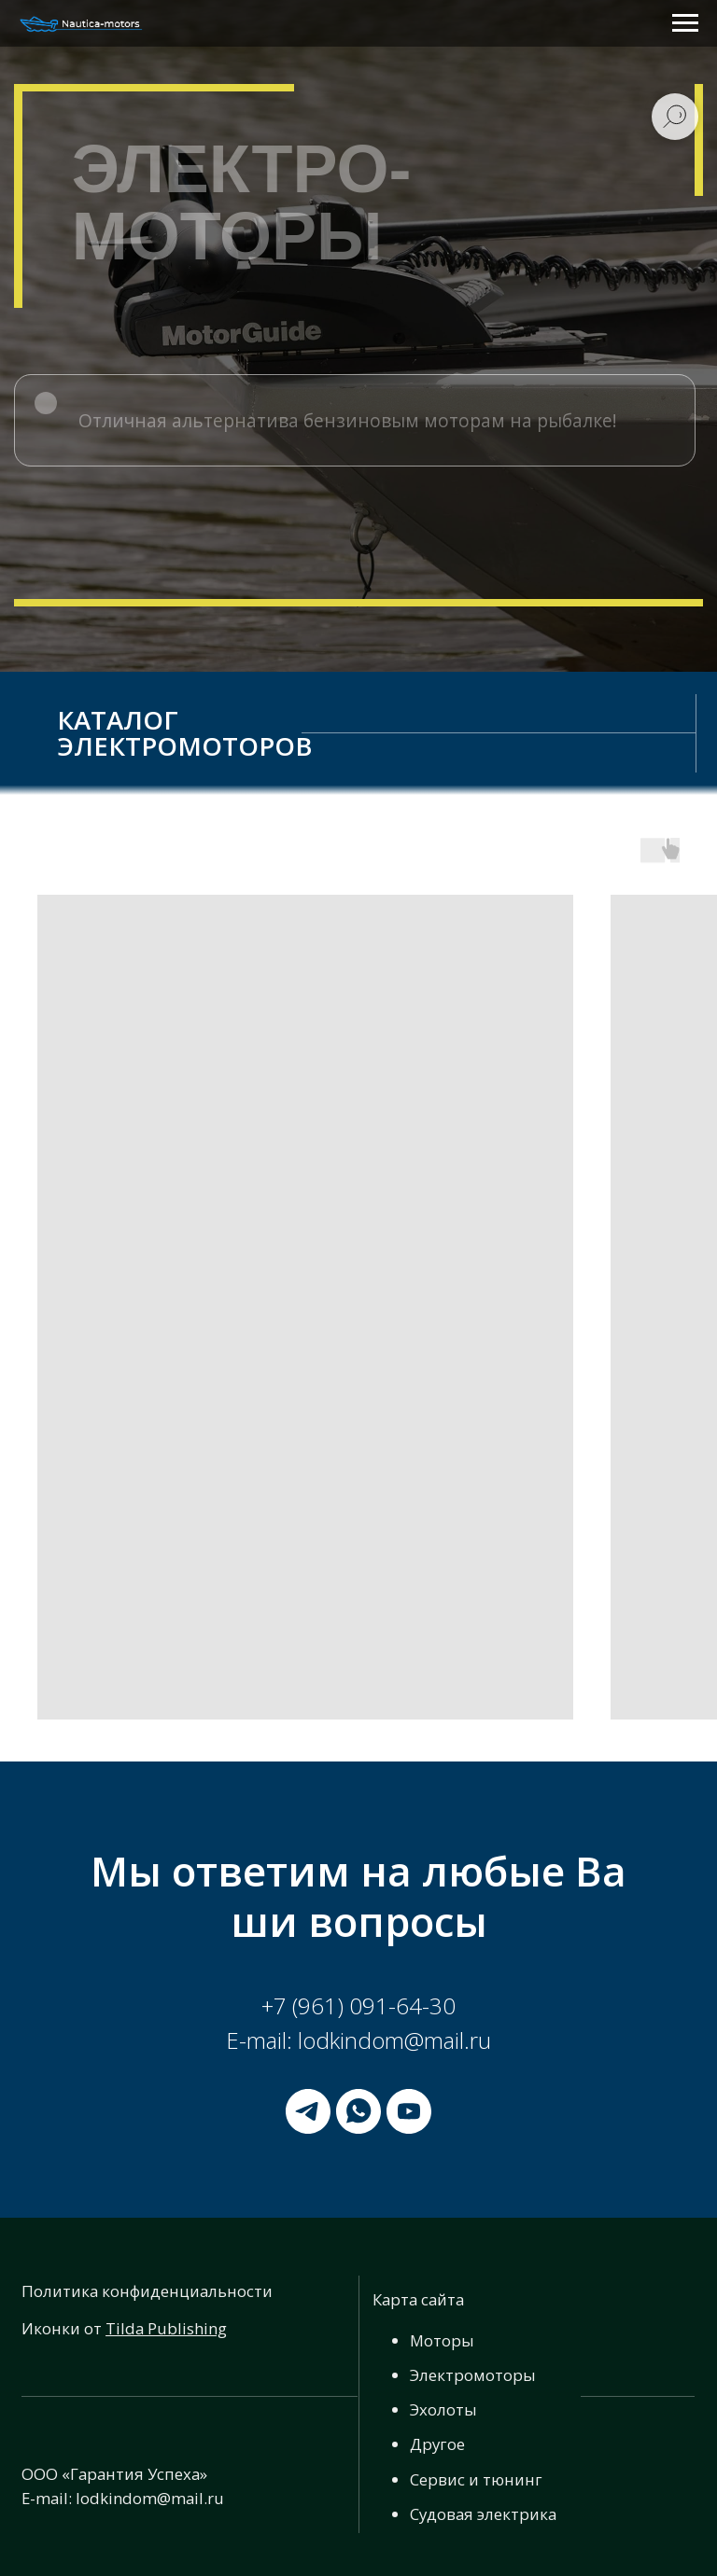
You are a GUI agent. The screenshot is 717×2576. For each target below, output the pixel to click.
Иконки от (63, 2328)
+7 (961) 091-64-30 (358, 2005)
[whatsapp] (358, 2111)
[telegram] (308, 2111)
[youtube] (409, 2111)
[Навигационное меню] (685, 23)
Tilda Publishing (166, 2328)
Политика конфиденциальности (147, 2291)
